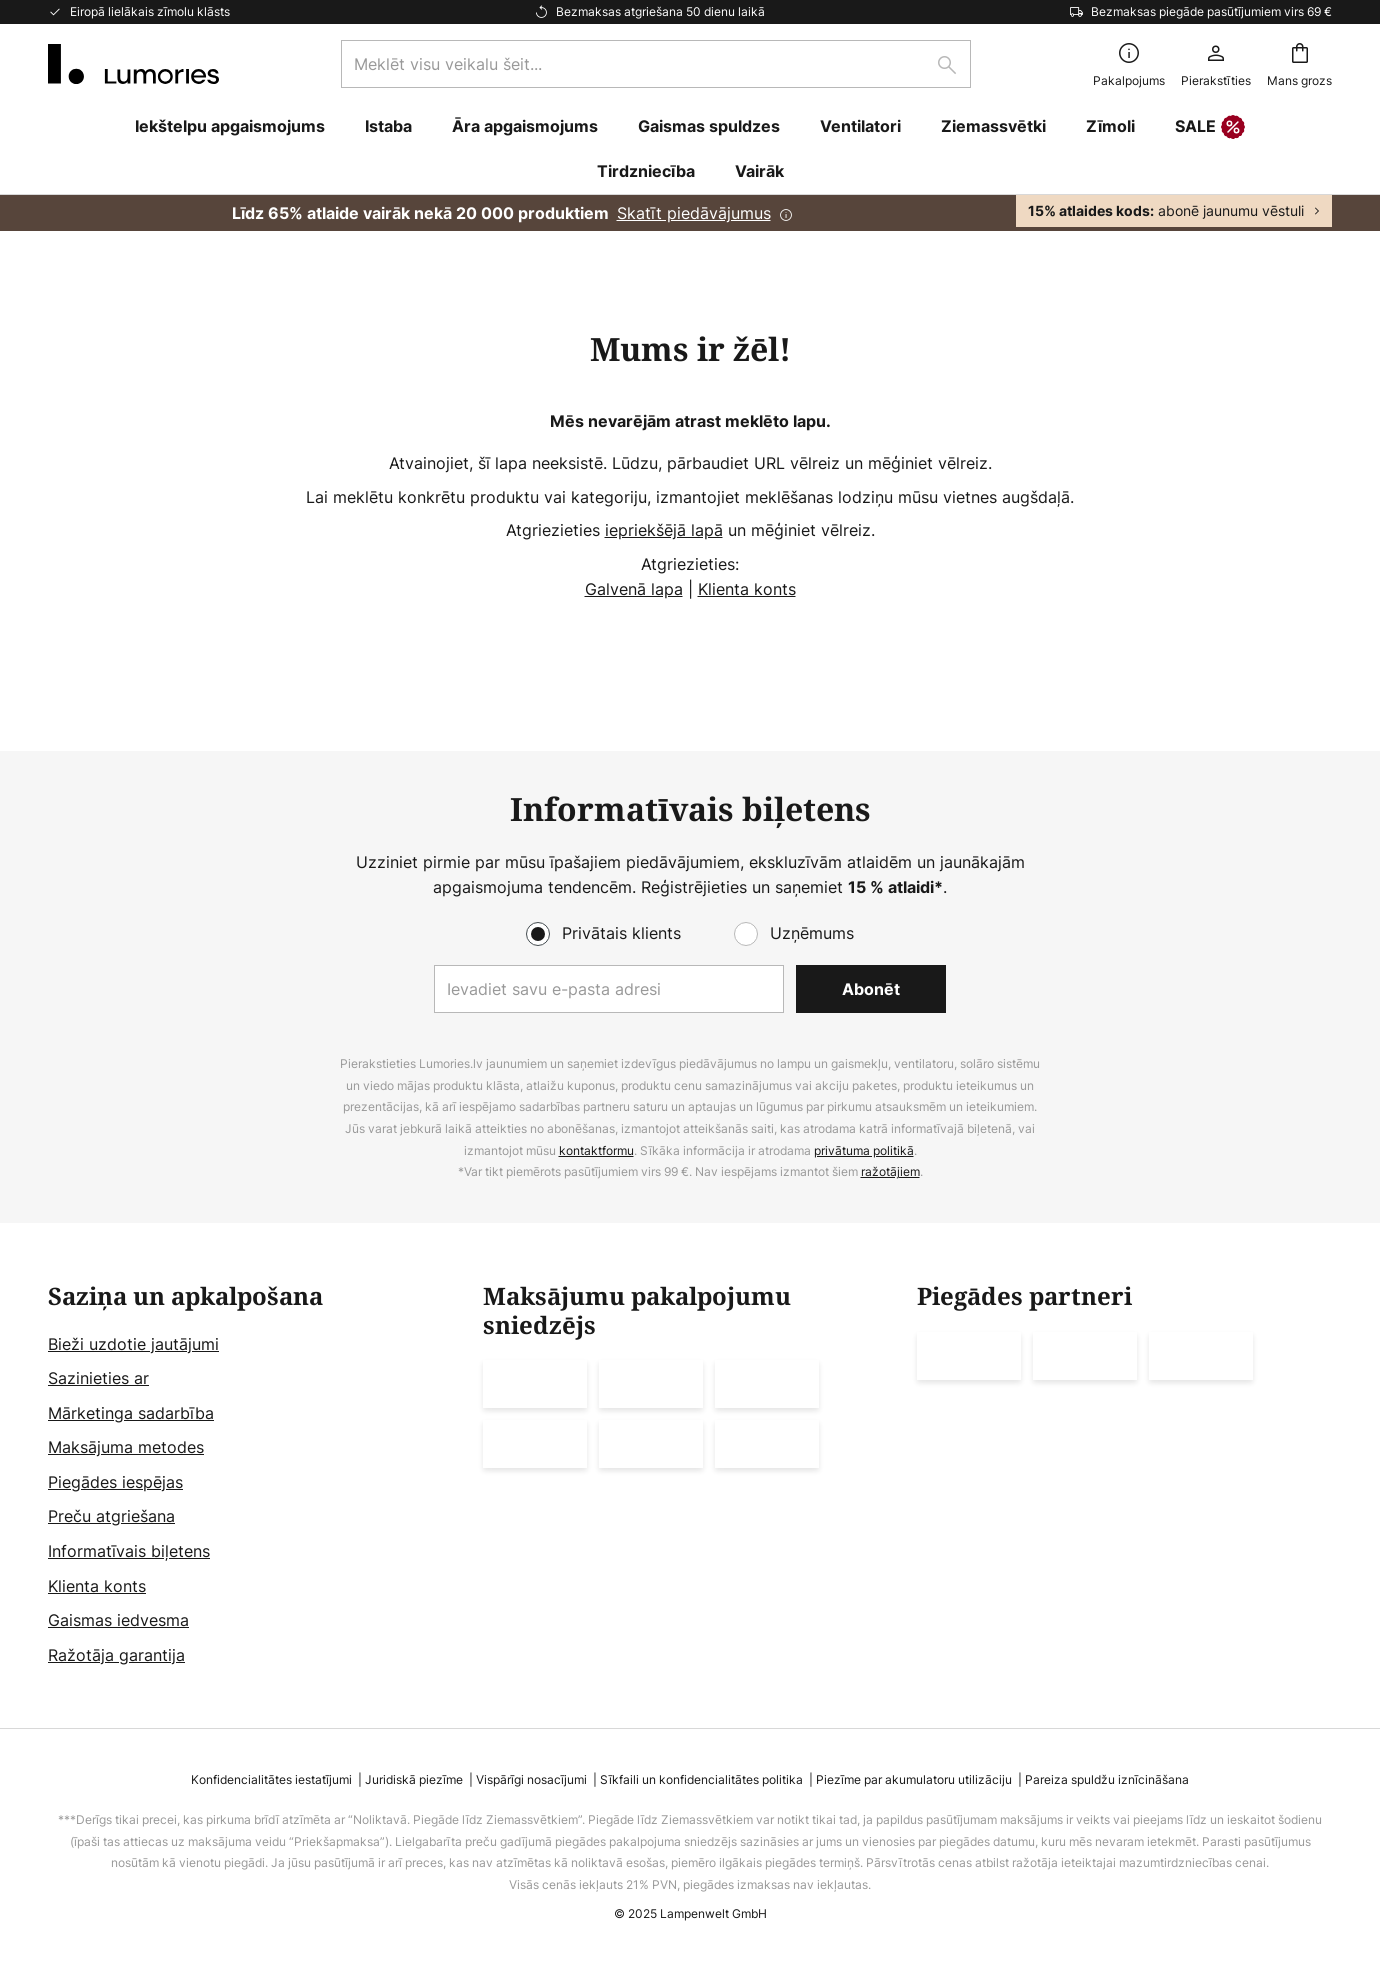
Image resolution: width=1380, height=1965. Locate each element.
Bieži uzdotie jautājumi (133, 1344)
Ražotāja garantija (116, 1655)
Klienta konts (747, 589)
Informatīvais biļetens (129, 1551)
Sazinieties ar (98, 1378)
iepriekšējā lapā (664, 530)
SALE (1210, 128)
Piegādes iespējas (115, 1482)
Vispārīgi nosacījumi (531, 1779)
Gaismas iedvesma (118, 1620)
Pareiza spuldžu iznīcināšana (1107, 1779)
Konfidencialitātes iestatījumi (271, 1779)
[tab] (255, 1476)
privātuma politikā (864, 1150)
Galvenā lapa (634, 589)
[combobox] (656, 64)
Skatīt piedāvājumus (694, 213)
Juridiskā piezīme (414, 1779)
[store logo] (133, 64)
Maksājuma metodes (126, 1447)
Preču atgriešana (111, 1516)
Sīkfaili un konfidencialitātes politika (701, 1779)
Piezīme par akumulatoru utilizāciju (914, 1779)
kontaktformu (596, 1150)
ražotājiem (890, 1171)
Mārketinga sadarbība (131, 1413)
